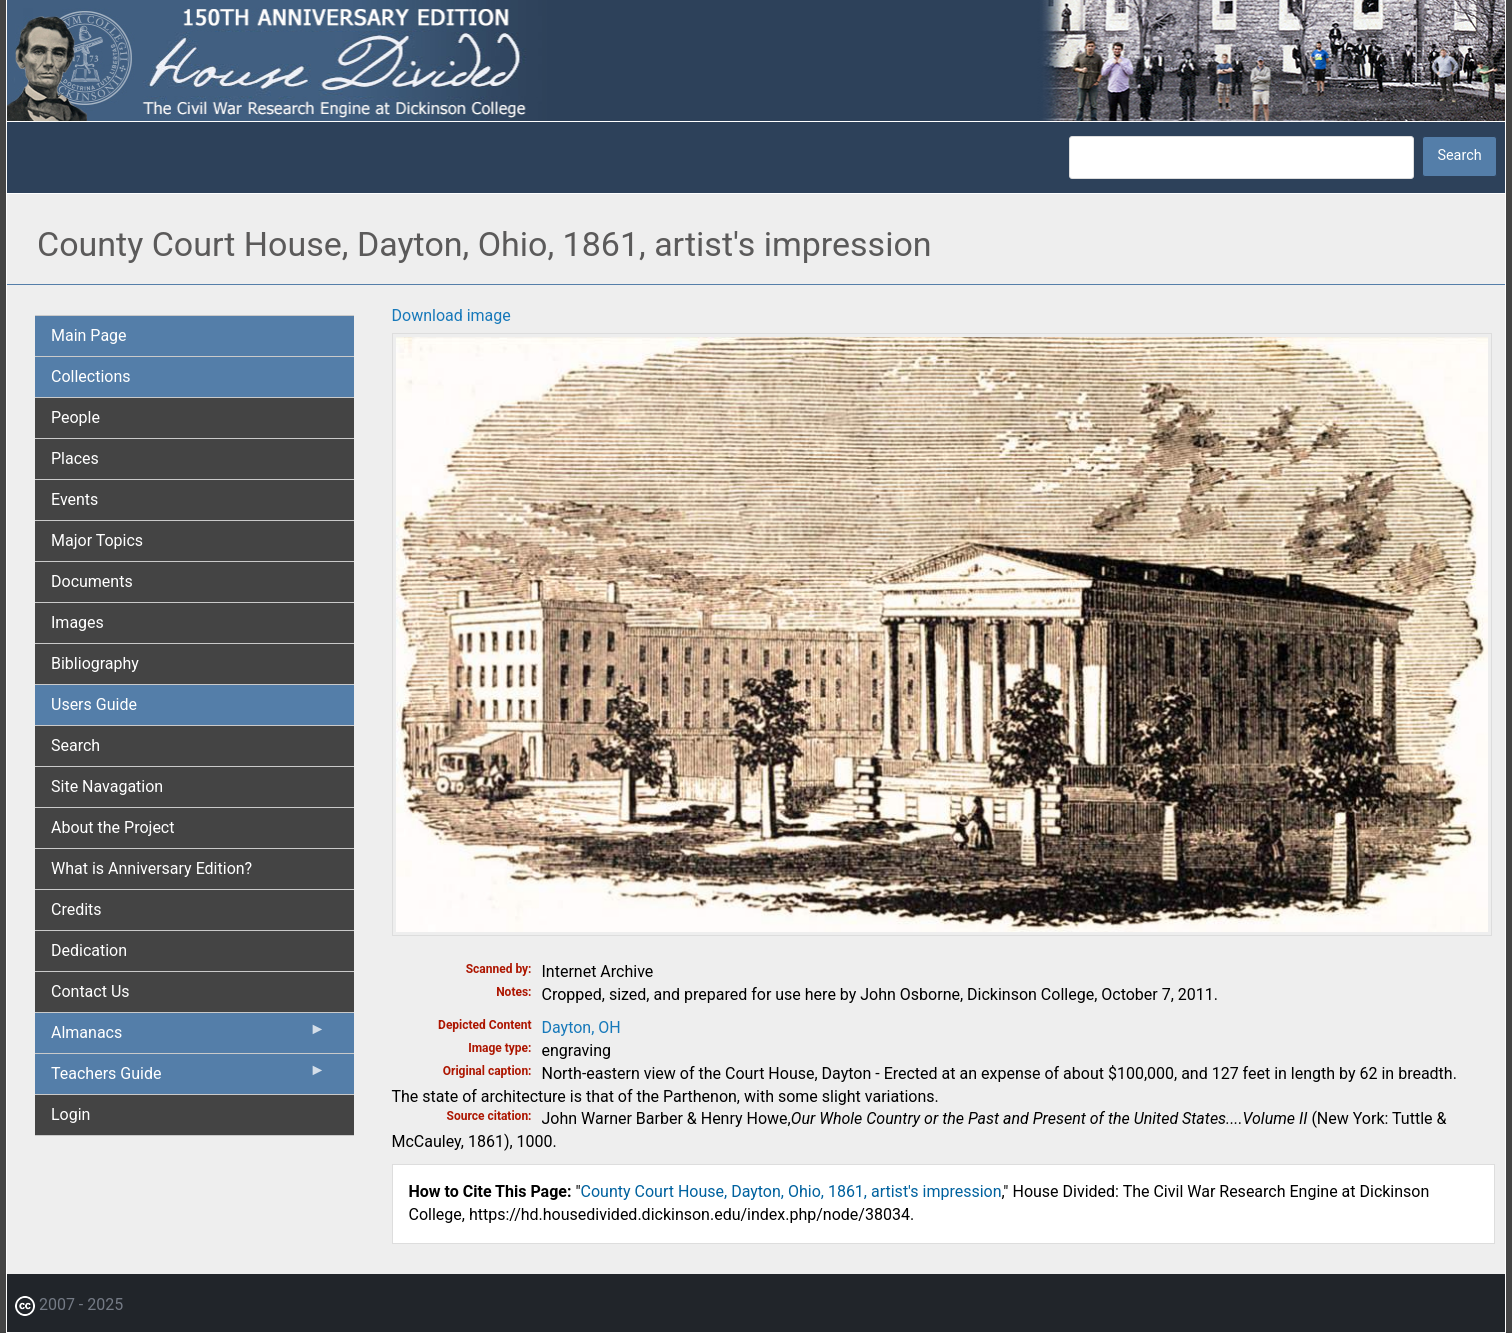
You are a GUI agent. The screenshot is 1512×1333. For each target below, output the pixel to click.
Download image (451, 315)
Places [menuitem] (75, 458)
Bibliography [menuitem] (95, 663)
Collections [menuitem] (91, 376)
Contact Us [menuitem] (90, 991)
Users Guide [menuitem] (94, 704)
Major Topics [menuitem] (97, 540)
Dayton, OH (581, 1027)
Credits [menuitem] (76, 909)
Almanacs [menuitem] (188, 1037)
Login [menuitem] (70, 1114)
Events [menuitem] (74, 499)
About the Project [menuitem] (112, 827)
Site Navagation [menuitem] (107, 786)
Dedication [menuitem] (89, 950)
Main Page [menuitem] (89, 335)
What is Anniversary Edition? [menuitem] (151, 868)
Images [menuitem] (77, 622)
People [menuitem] (75, 417)
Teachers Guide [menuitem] (188, 1078)
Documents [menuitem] (92, 581)
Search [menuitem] (75, 745)
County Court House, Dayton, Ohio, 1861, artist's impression (791, 1191)
